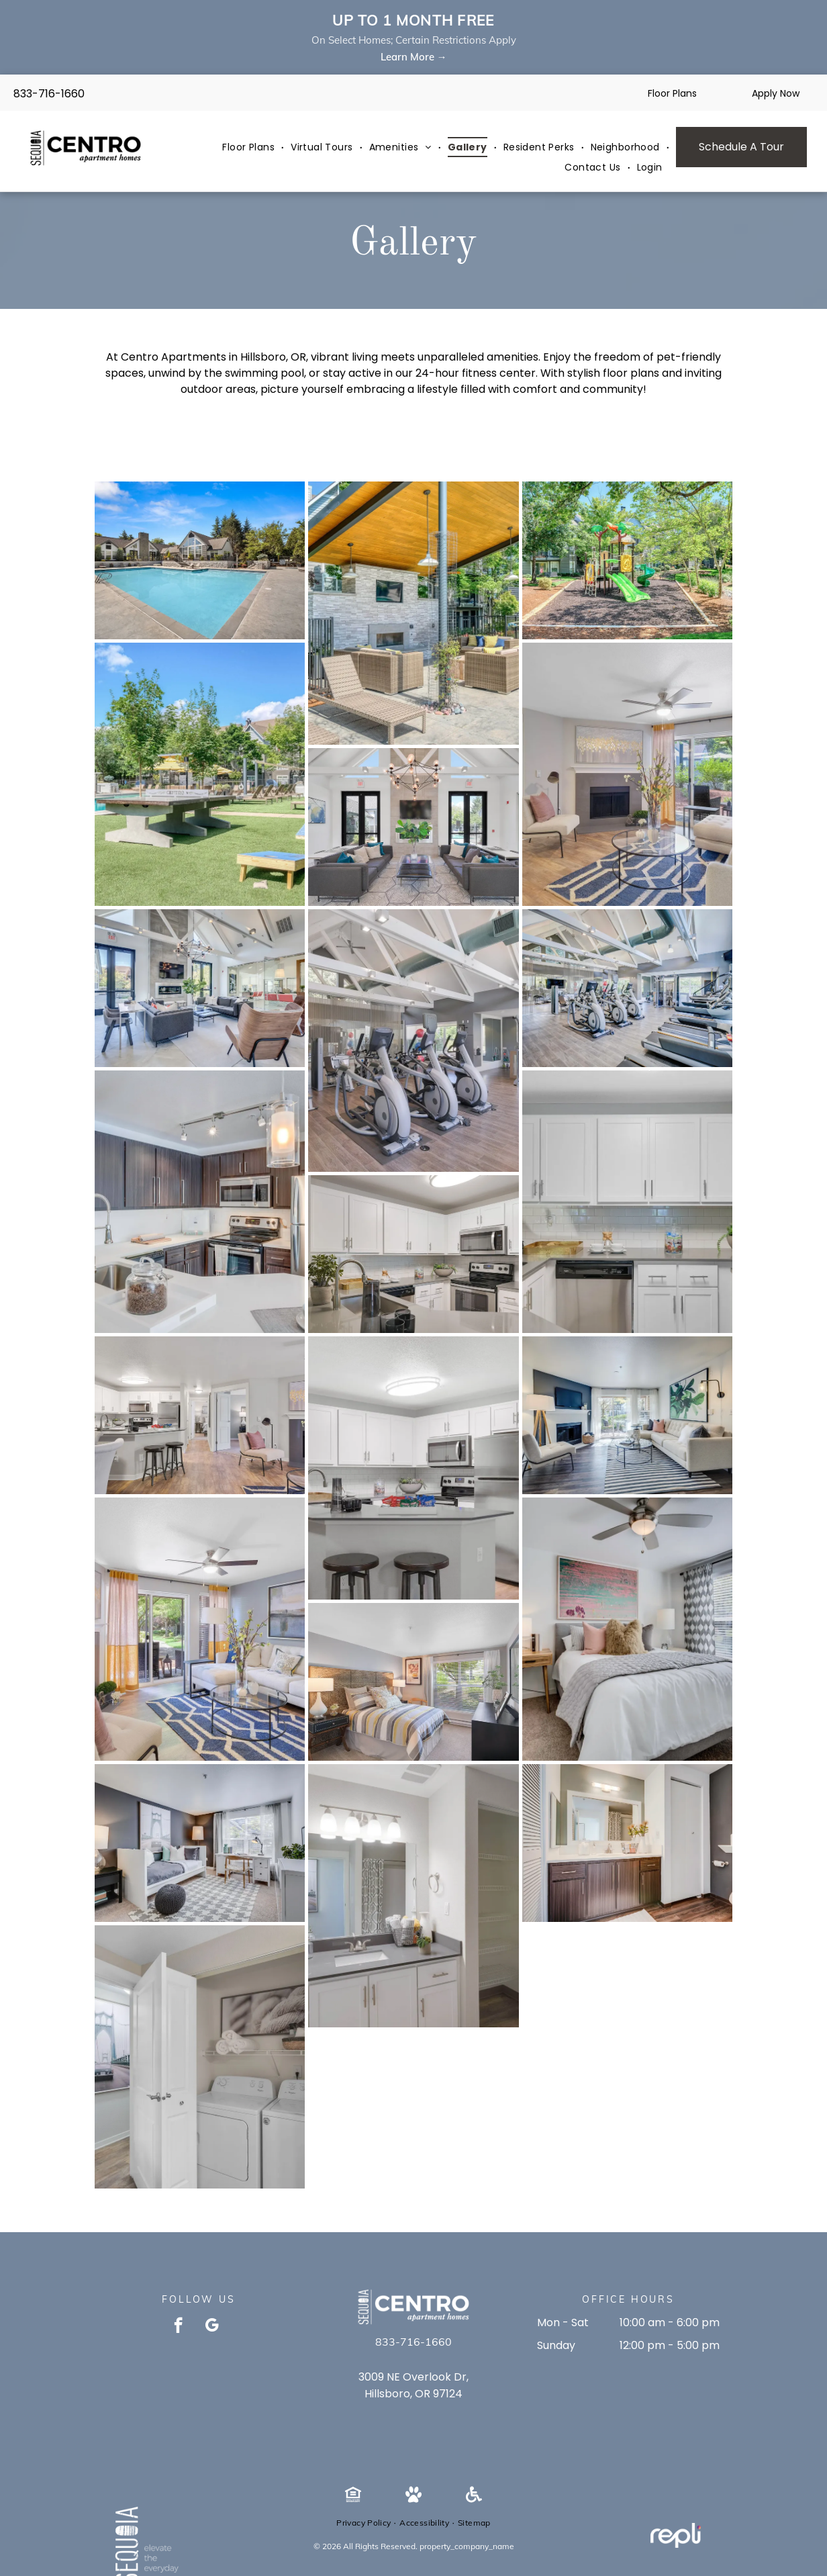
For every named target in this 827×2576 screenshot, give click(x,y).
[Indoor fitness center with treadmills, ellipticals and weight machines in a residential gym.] (413, 1040)
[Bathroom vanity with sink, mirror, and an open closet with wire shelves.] (413, 1895)
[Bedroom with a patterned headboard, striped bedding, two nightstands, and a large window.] (413, 1682)
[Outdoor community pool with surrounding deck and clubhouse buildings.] (200, 560)
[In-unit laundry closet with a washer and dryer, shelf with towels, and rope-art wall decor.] (200, 2057)
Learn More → (414, 56)
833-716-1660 (49, 93)
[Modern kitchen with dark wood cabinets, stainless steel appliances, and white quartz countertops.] (200, 1202)
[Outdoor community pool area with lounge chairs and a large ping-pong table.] (200, 774)
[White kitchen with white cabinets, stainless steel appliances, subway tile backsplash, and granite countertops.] (627, 1202)
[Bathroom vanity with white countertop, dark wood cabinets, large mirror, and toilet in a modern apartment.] (627, 1843)
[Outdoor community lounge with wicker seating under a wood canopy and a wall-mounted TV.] (413, 613)
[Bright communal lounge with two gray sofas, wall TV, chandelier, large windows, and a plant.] (413, 827)
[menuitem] (249, 147)
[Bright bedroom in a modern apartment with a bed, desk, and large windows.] (627, 1629)
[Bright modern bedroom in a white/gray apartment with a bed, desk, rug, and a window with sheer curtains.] (200, 1843)
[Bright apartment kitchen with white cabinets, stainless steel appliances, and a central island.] (413, 1468)
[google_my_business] (212, 2326)
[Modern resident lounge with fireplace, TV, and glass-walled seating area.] (200, 988)
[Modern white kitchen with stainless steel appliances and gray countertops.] (413, 1254)
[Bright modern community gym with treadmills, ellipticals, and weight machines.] (627, 988)
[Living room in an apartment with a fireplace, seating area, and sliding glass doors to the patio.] (627, 774)
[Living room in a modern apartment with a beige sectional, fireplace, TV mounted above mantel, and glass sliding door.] (627, 1415)
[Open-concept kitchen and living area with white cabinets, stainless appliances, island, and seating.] (200, 1415)
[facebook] (178, 2326)
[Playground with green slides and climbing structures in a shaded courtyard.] (627, 560)
